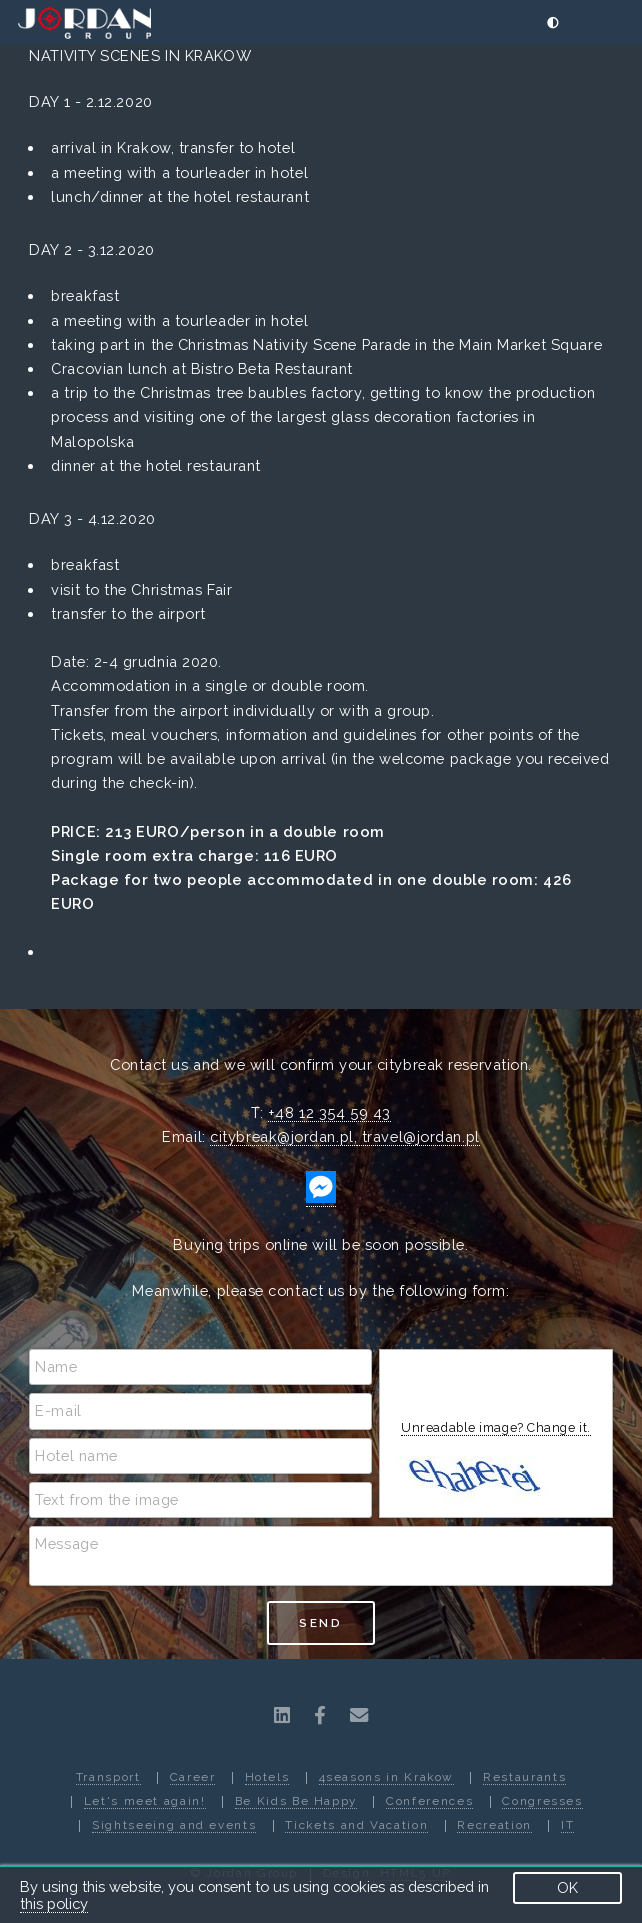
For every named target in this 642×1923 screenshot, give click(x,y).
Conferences (429, 1801)
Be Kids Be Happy (296, 1801)
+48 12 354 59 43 (329, 1112)
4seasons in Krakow (387, 1777)
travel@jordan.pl (418, 1136)
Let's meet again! (145, 1801)
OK (567, 1887)
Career (193, 1777)
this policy (54, 1903)
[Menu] (612, 23)
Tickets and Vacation (356, 1825)
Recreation (494, 1825)
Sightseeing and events (174, 1825)
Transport (108, 1777)
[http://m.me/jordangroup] (321, 1198)
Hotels (267, 1777)
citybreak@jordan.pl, (283, 1136)
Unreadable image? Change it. (495, 1427)
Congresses (542, 1801)
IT (567, 1825)
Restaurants (524, 1777)
